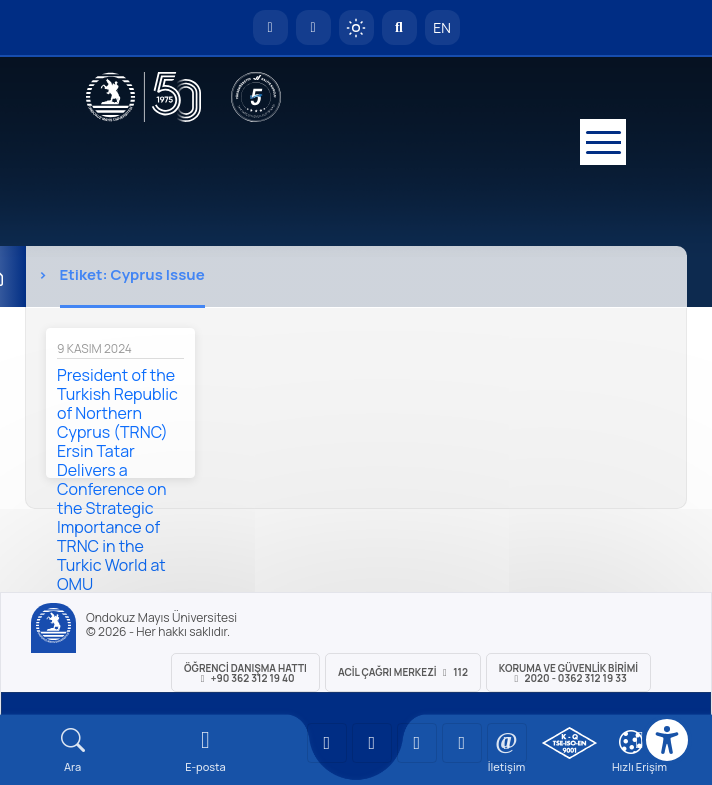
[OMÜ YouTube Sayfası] (327, 743)
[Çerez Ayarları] (631, 742)
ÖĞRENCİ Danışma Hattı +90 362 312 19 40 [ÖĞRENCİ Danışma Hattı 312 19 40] (245, 673)
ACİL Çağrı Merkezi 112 (403, 672)
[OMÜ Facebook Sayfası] (507, 743)
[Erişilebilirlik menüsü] (667, 740)
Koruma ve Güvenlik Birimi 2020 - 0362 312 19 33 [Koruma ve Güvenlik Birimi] (568, 673)
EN (442, 27)
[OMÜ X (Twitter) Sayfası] (462, 743)
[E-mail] (205, 750)
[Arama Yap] (399, 27)
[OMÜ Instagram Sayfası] (417, 743)
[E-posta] (313, 27)
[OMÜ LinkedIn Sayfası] (372, 743)
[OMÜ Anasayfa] (270, 27)
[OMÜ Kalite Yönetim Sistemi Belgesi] (569, 743)
